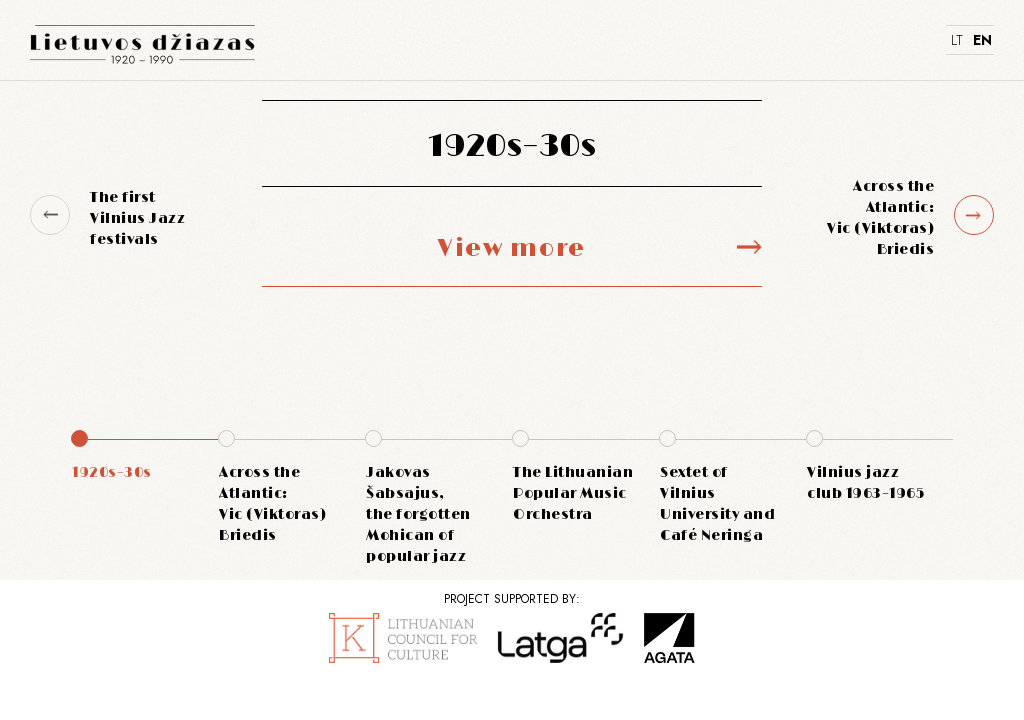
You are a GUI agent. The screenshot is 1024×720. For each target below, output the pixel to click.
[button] (50, 215)
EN (981, 40)
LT (957, 40)
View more (512, 248)
